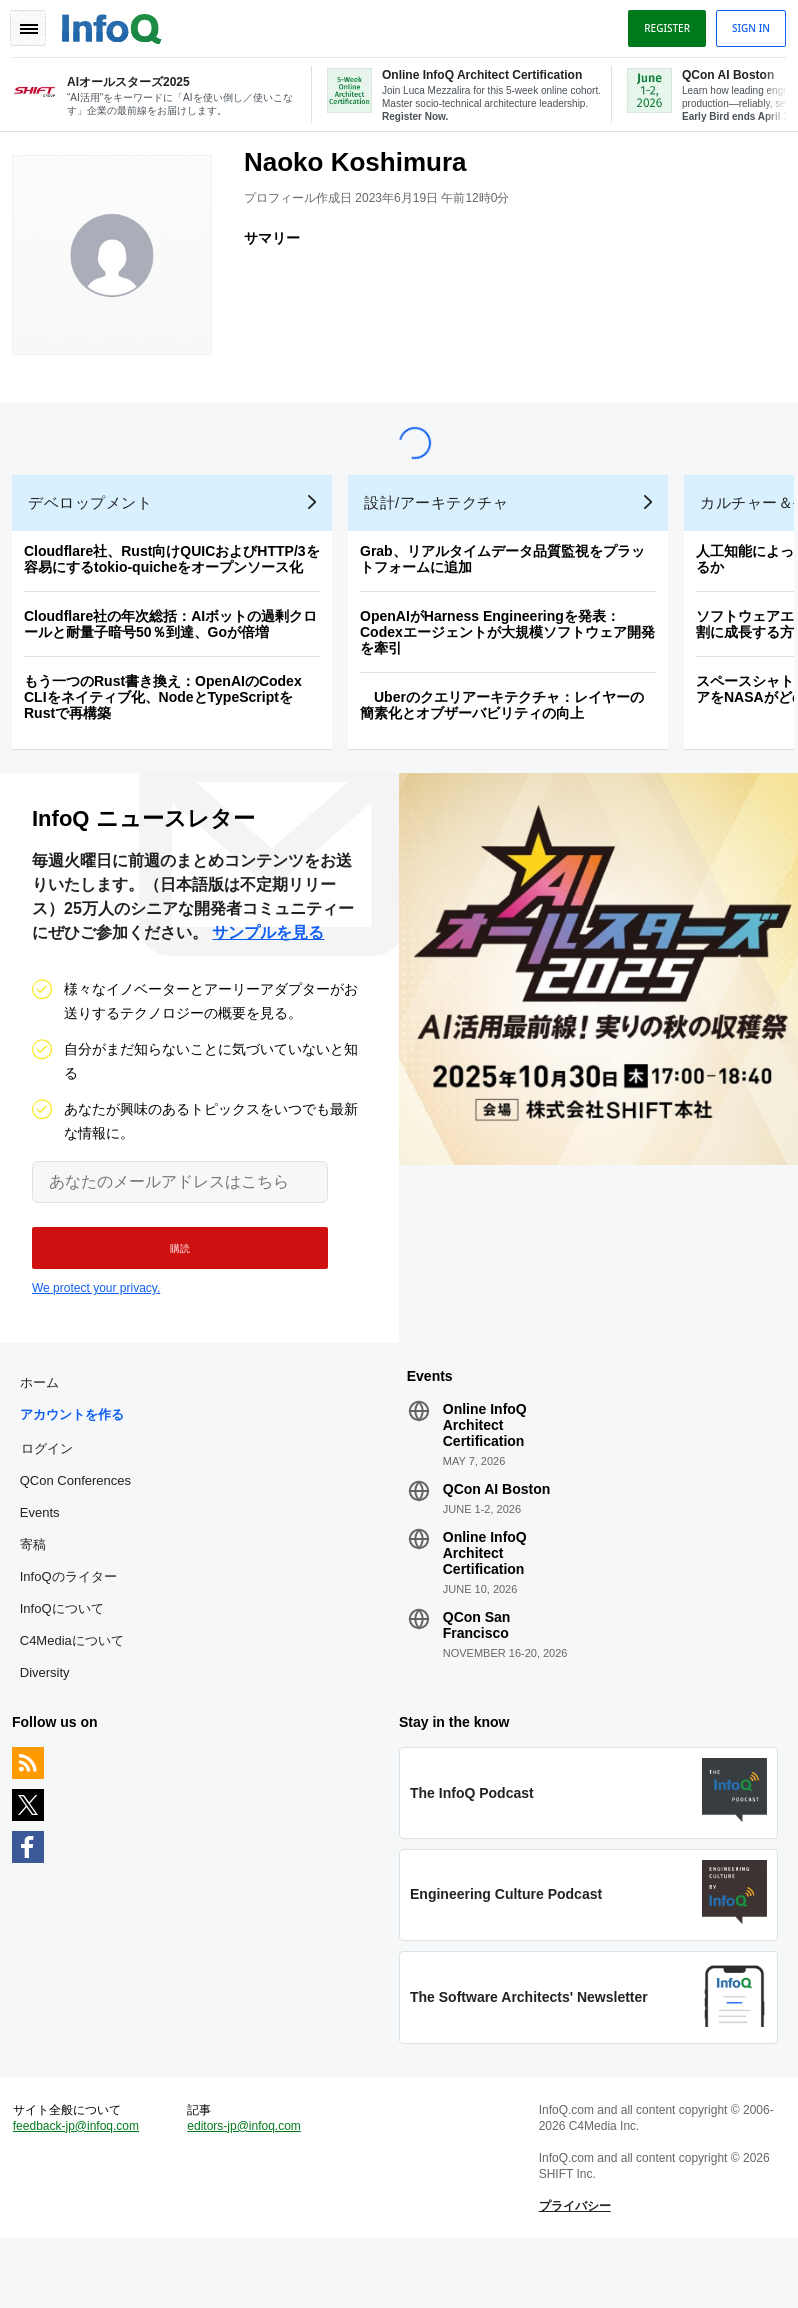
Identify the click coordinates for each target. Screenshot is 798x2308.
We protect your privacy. (96, 1326)
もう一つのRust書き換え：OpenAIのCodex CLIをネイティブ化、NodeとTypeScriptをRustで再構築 (171, 727)
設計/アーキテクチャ (444, 532)
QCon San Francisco (477, 1671)
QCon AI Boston (497, 1535)
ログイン (55, 1494)
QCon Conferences (83, 1526)
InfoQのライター (76, 1622)
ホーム (47, 1428)
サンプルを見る (268, 970)
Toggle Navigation (38, 23)
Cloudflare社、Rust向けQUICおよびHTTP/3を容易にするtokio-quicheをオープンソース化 (180, 589)
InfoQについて (70, 1654)
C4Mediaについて (80, 1686)
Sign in (743, 23)
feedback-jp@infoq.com (84, 2188)
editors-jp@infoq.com (249, 2188)
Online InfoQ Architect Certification (485, 1471)
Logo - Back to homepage (120, 22)
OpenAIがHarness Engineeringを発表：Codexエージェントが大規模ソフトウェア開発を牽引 (515, 662)
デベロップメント (98, 532)
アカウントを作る (80, 1460)
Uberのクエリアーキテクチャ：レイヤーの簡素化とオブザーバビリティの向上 (510, 735)
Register (659, 23)
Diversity (53, 1718)
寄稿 (41, 1590)
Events (48, 1558)
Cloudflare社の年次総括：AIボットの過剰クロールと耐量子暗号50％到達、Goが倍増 (178, 654)
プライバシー (572, 2268)
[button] (167, 1286)
